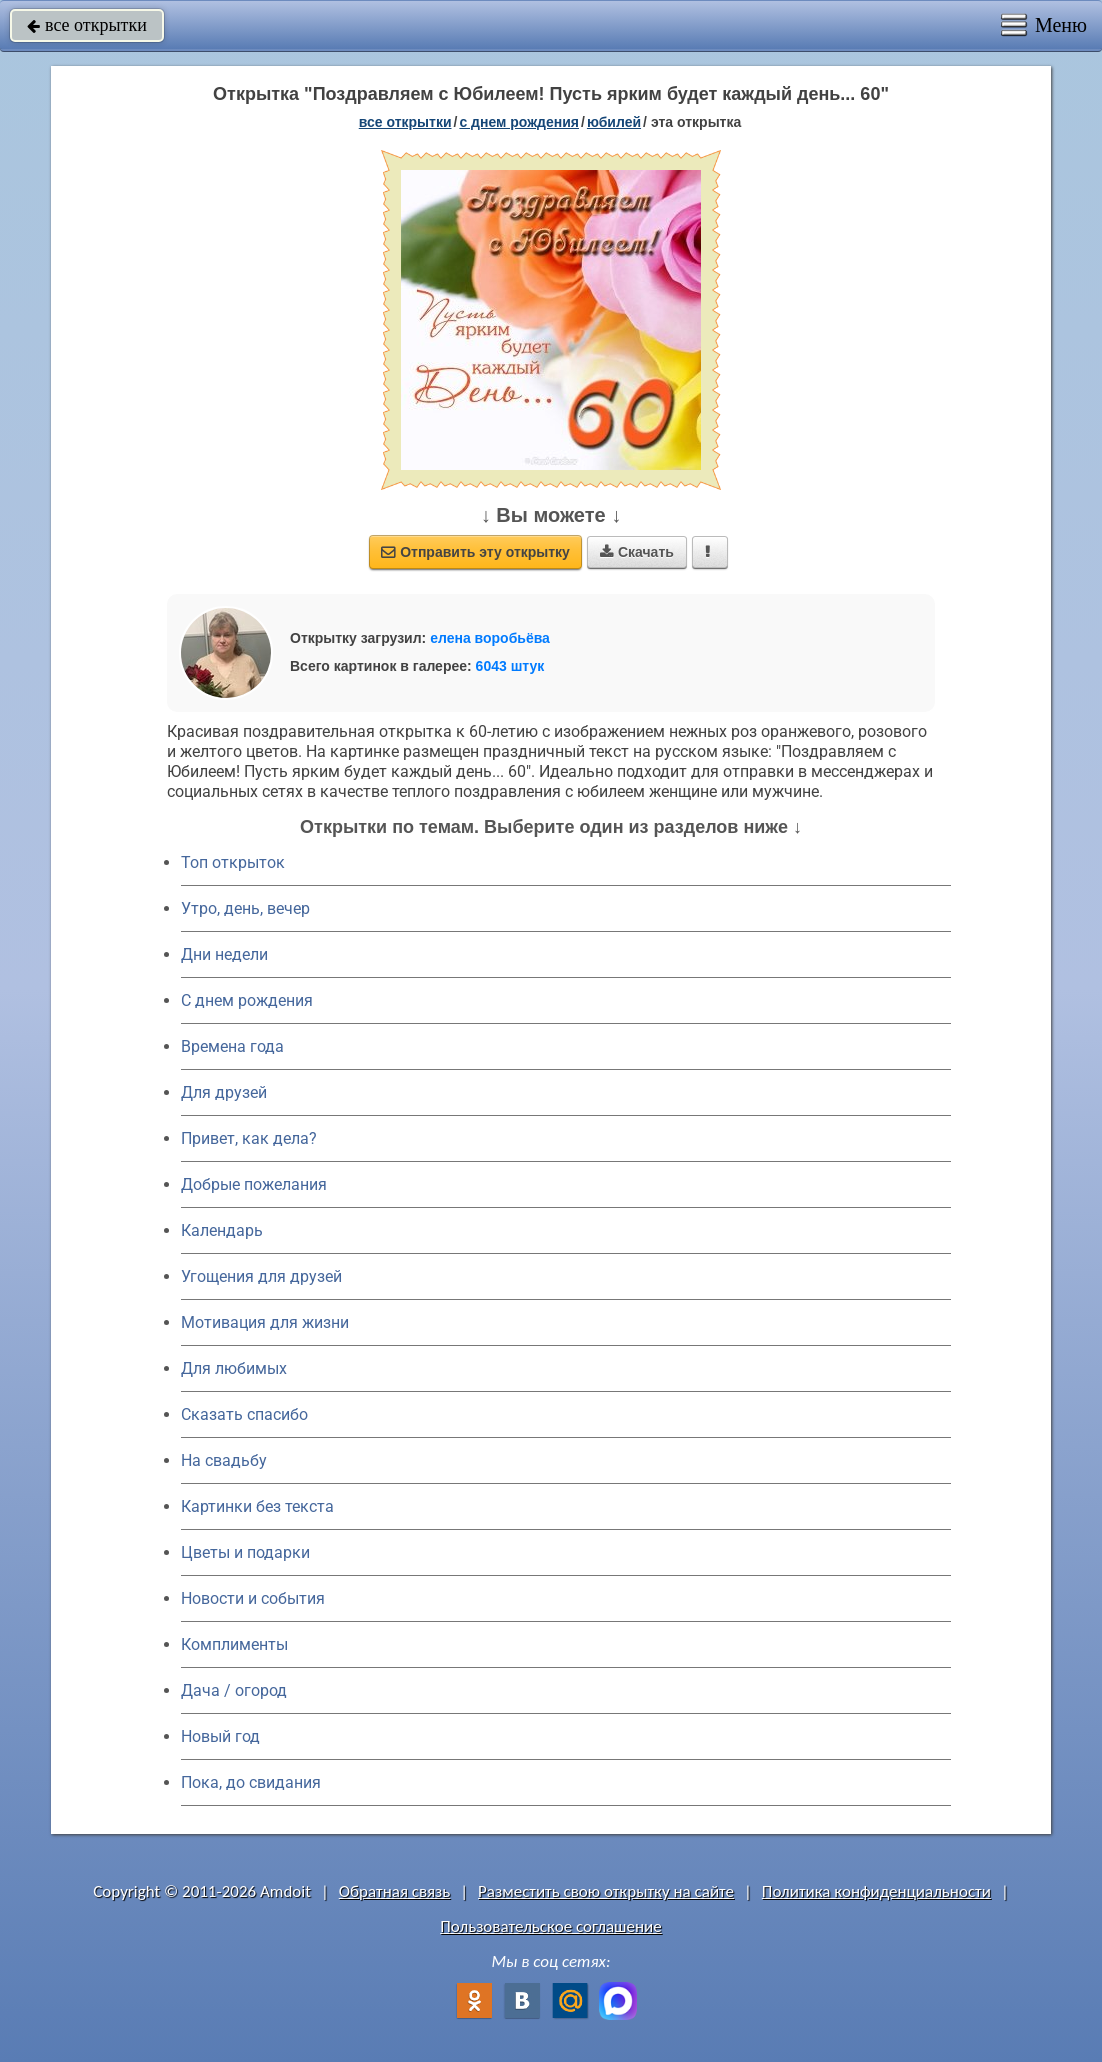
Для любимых (234, 1368)
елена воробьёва (490, 638)
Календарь (222, 1230)
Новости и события (253, 1598)
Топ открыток (233, 862)
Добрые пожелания (254, 1184)
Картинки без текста (257, 1506)
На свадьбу (224, 1460)
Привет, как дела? (249, 1138)
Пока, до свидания (251, 1782)
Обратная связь (395, 1891)
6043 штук (510, 666)
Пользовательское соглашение (550, 1926)
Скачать (637, 552)
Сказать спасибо (244, 1414)
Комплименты (234, 1644)
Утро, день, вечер (245, 908)
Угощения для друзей (261, 1276)
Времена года (232, 1046)
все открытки (87, 25)
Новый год (220, 1736)
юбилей (614, 122)
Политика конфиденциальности (876, 1891)
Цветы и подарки (245, 1552)
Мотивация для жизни (265, 1322)
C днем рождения (247, 1000)
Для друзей (224, 1092)
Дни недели (224, 954)
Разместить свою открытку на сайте (606, 1891)
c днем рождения (519, 122)
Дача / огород (234, 1690)
